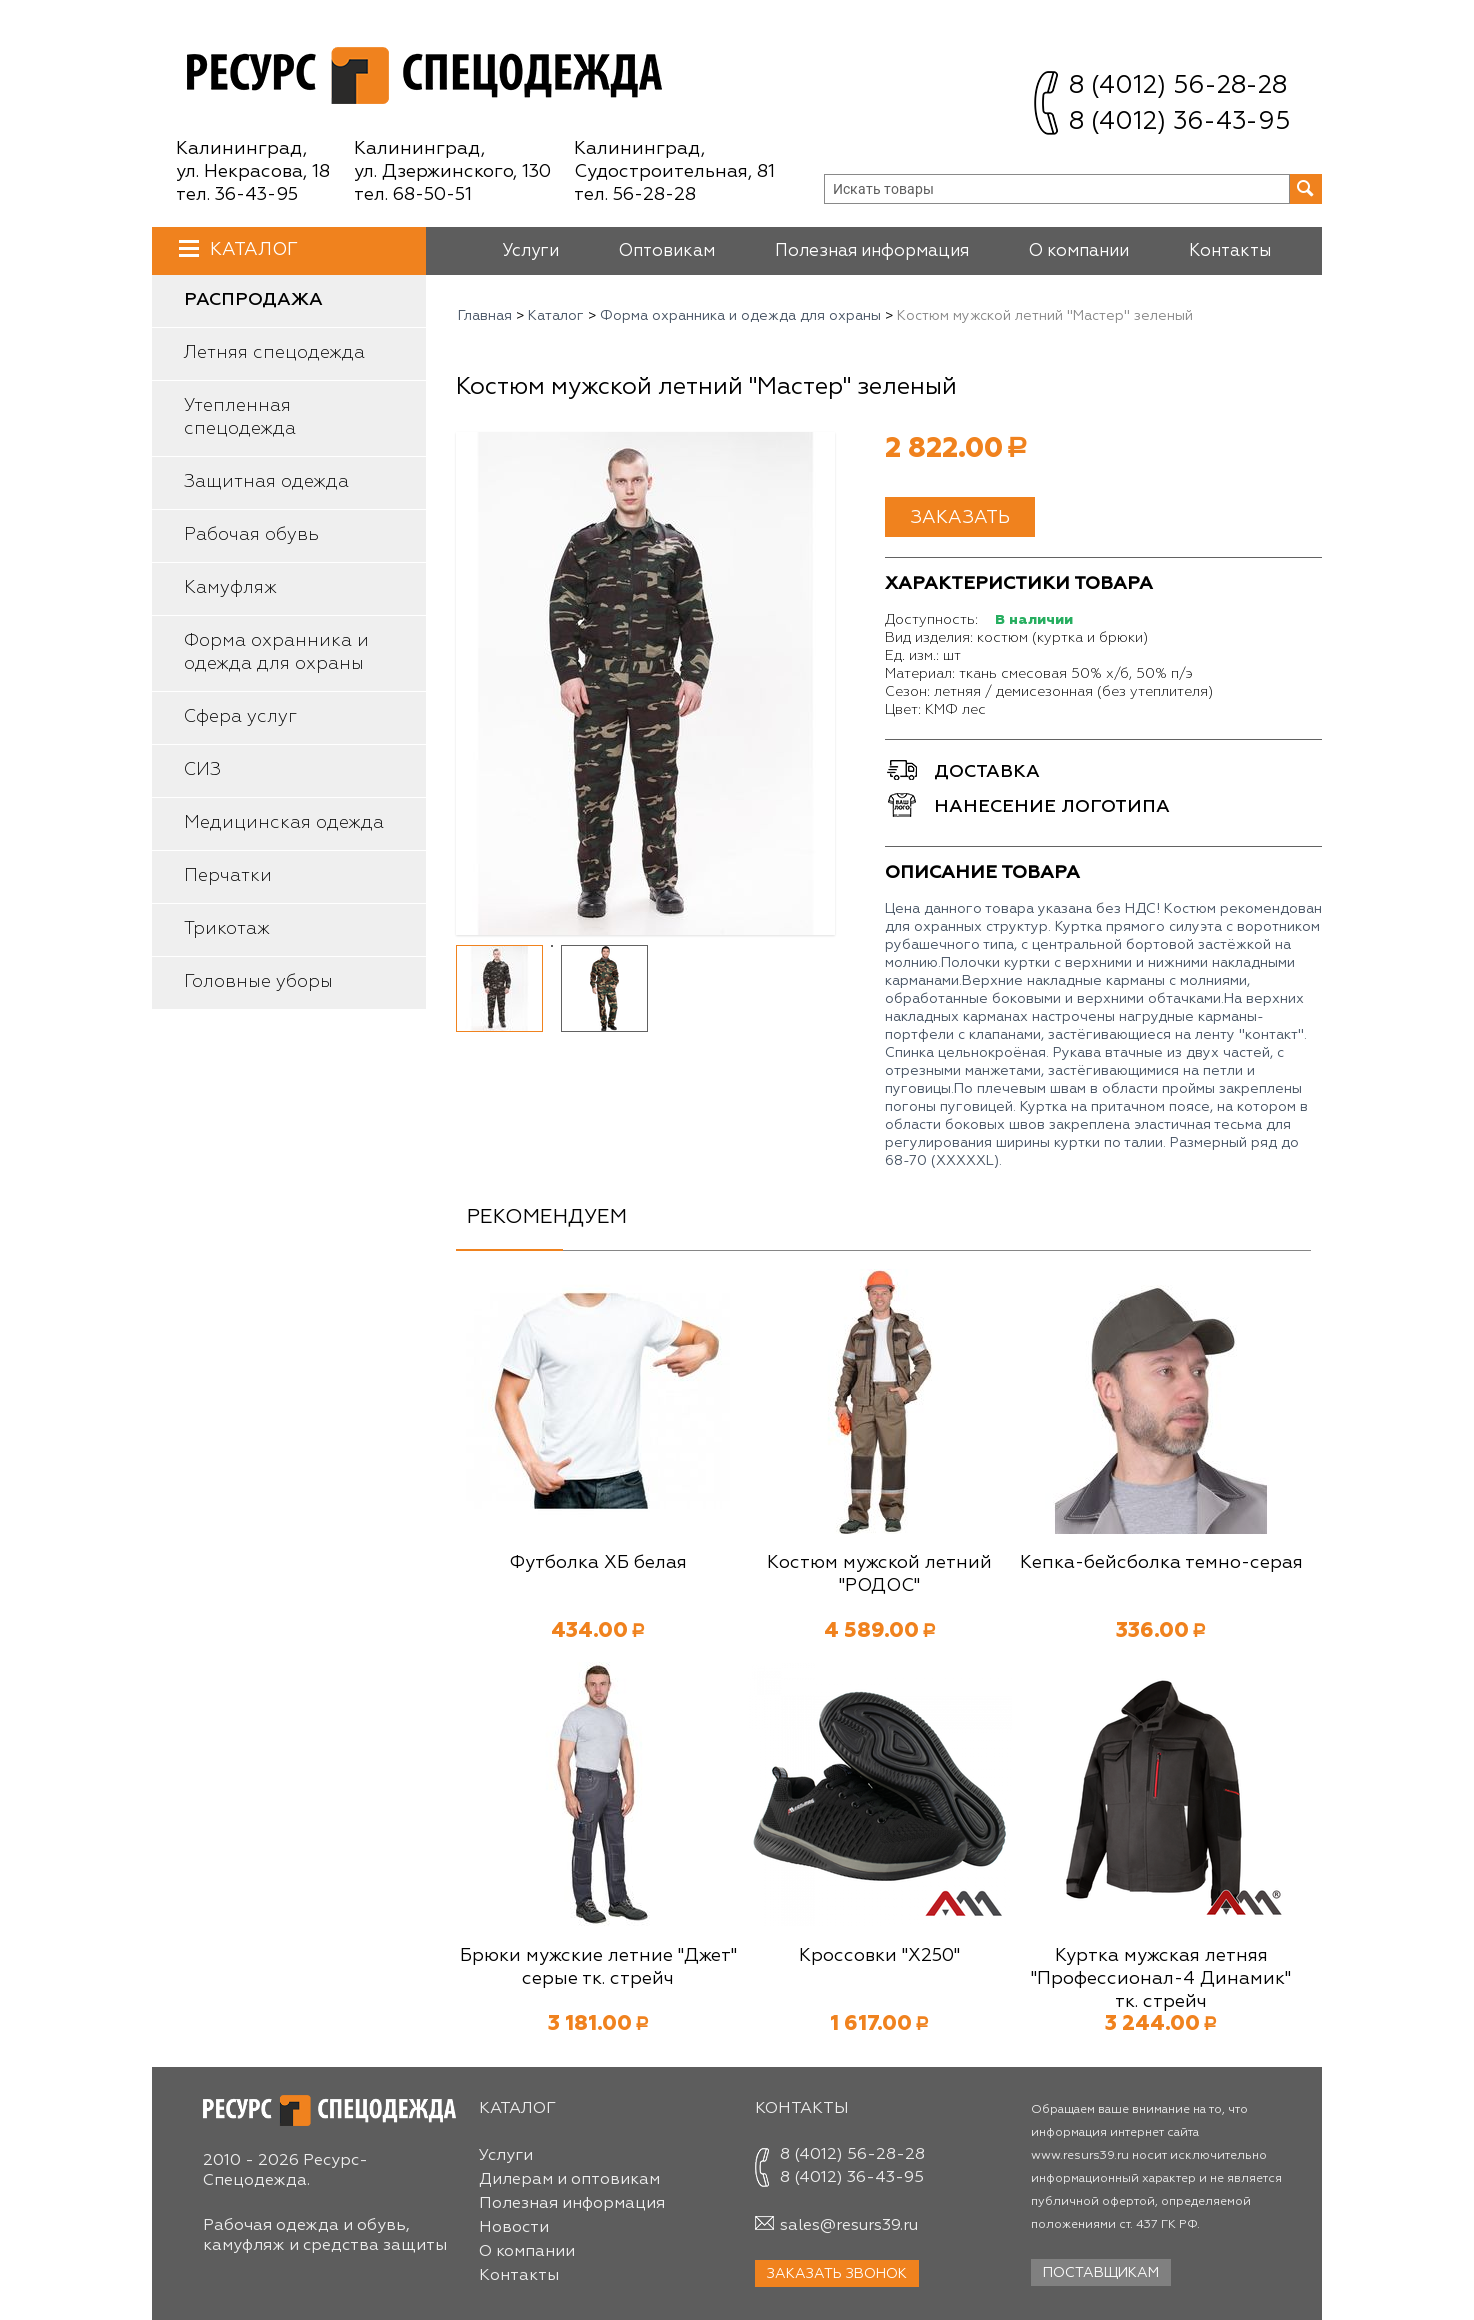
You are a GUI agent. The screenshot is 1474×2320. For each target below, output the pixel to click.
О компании (1079, 251)
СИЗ (202, 770)
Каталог (251, 249)
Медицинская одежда (284, 823)
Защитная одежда (266, 482)
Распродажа (253, 300)
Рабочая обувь (251, 535)
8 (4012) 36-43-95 (1179, 122)
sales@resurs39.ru (849, 2226)
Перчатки (228, 876)
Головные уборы (258, 982)
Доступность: (931, 620)
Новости (514, 2228)
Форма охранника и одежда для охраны (276, 652)
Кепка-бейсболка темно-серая (1161, 1563)
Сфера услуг (240, 717)
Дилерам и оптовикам (569, 2180)
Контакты (1230, 251)
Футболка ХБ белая (598, 1563)
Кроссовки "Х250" (879, 1956)
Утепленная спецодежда (240, 417)
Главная (485, 316)
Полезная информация (872, 251)
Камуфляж (230, 588)
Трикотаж (227, 929)
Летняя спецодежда (274, 353)
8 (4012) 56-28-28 (1178, 86)
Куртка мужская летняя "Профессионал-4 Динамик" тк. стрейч (1161, 1979)
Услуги (530, 251)
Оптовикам (667, 251)
